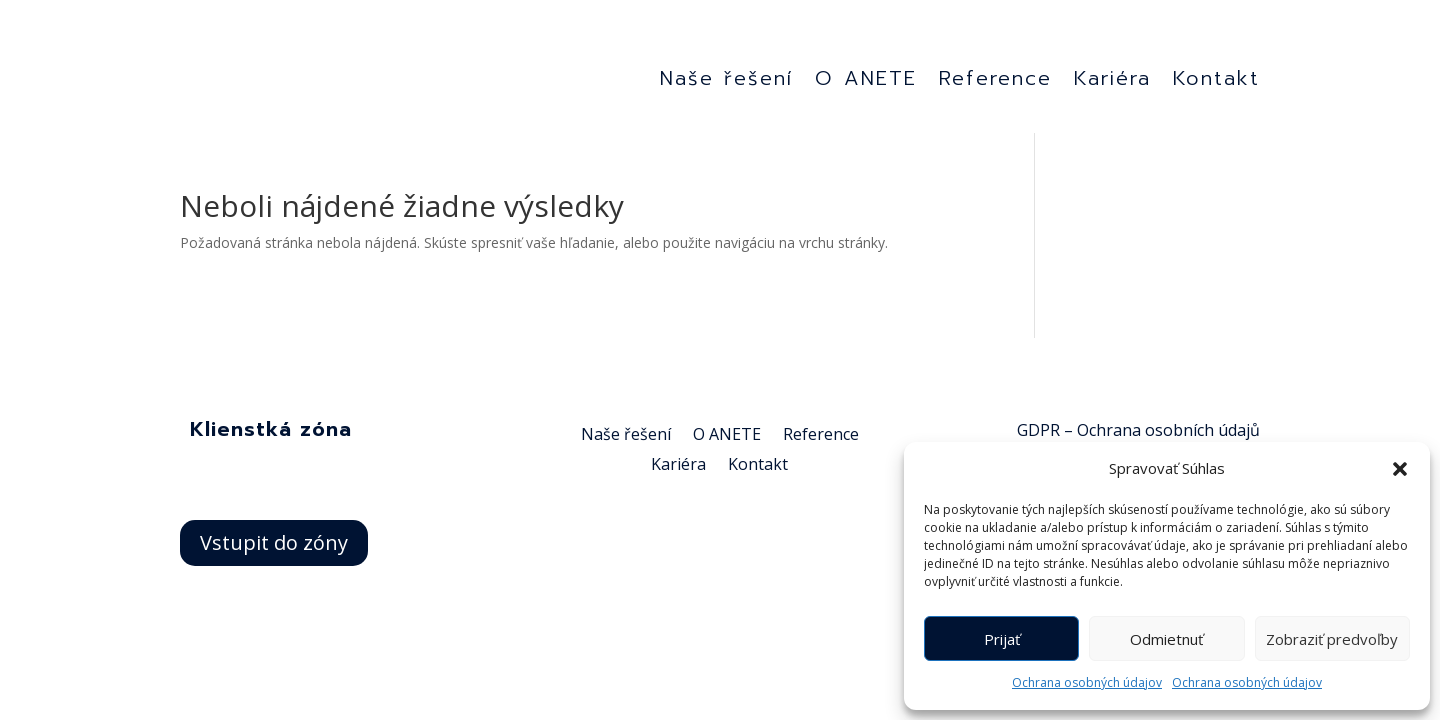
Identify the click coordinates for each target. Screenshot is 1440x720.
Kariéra (1112, 84)
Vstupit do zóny (274, 547)
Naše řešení (726, 84)
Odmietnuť (1166, 639)
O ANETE (866, 84)
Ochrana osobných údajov (1087, 682)
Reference (995, 84)
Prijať (1002, 639)
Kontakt (1216, 84)
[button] (1400, 458)
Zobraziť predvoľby (1332, 639)
